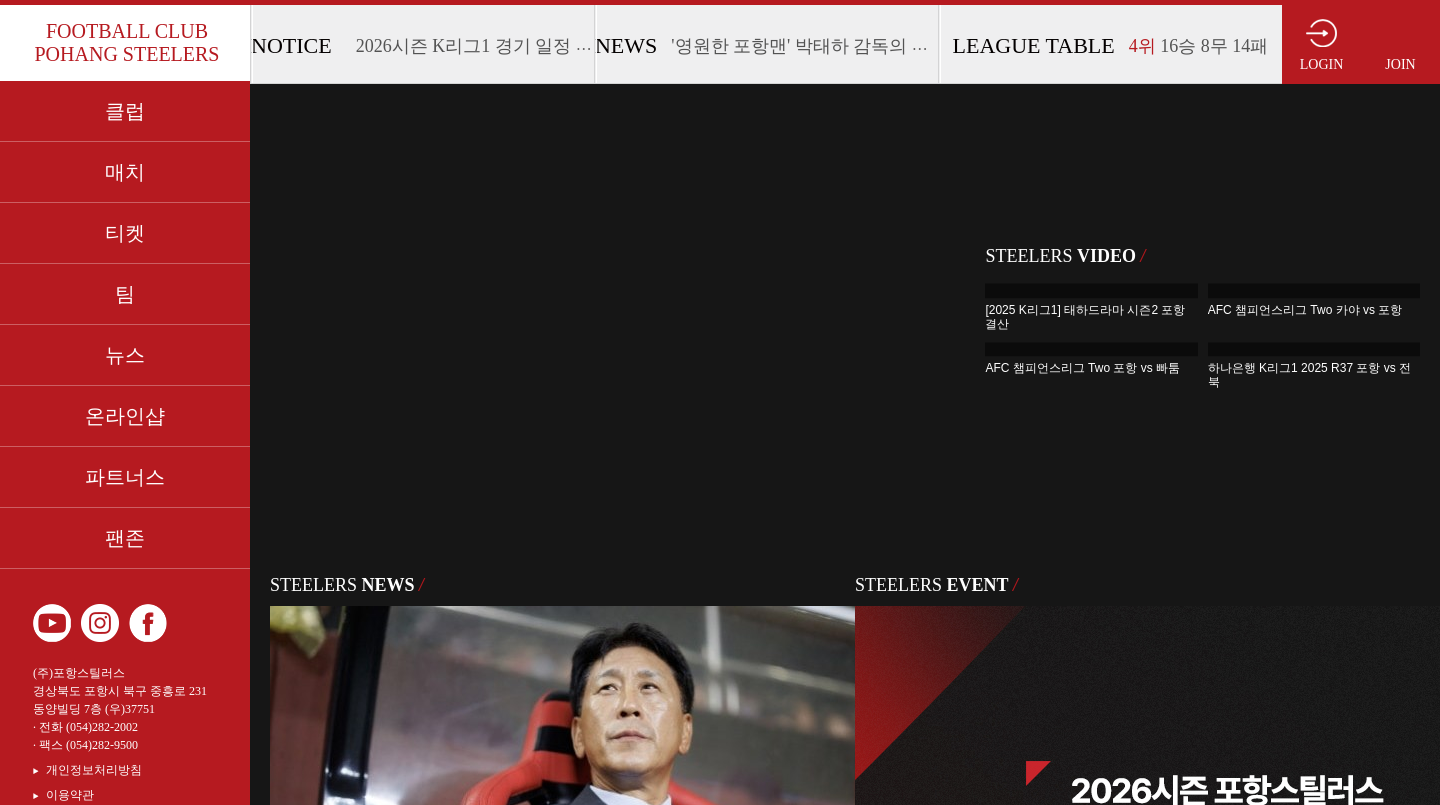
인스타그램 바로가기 (100, 623)
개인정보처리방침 (94, 770)
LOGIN (1322, 64)
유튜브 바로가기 (52, 623)
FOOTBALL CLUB (126, 43)
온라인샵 (125, 416)
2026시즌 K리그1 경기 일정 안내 (484, 46)
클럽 (125, 111)
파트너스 (125, 477)
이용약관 (70, 795)
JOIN (1400, 64)
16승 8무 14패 (1199, 46)
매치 (125, 172)
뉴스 (125, 355)
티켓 (125, 233)
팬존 (125, 538)
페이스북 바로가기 (148, 623)
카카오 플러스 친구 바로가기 (196, 623)
